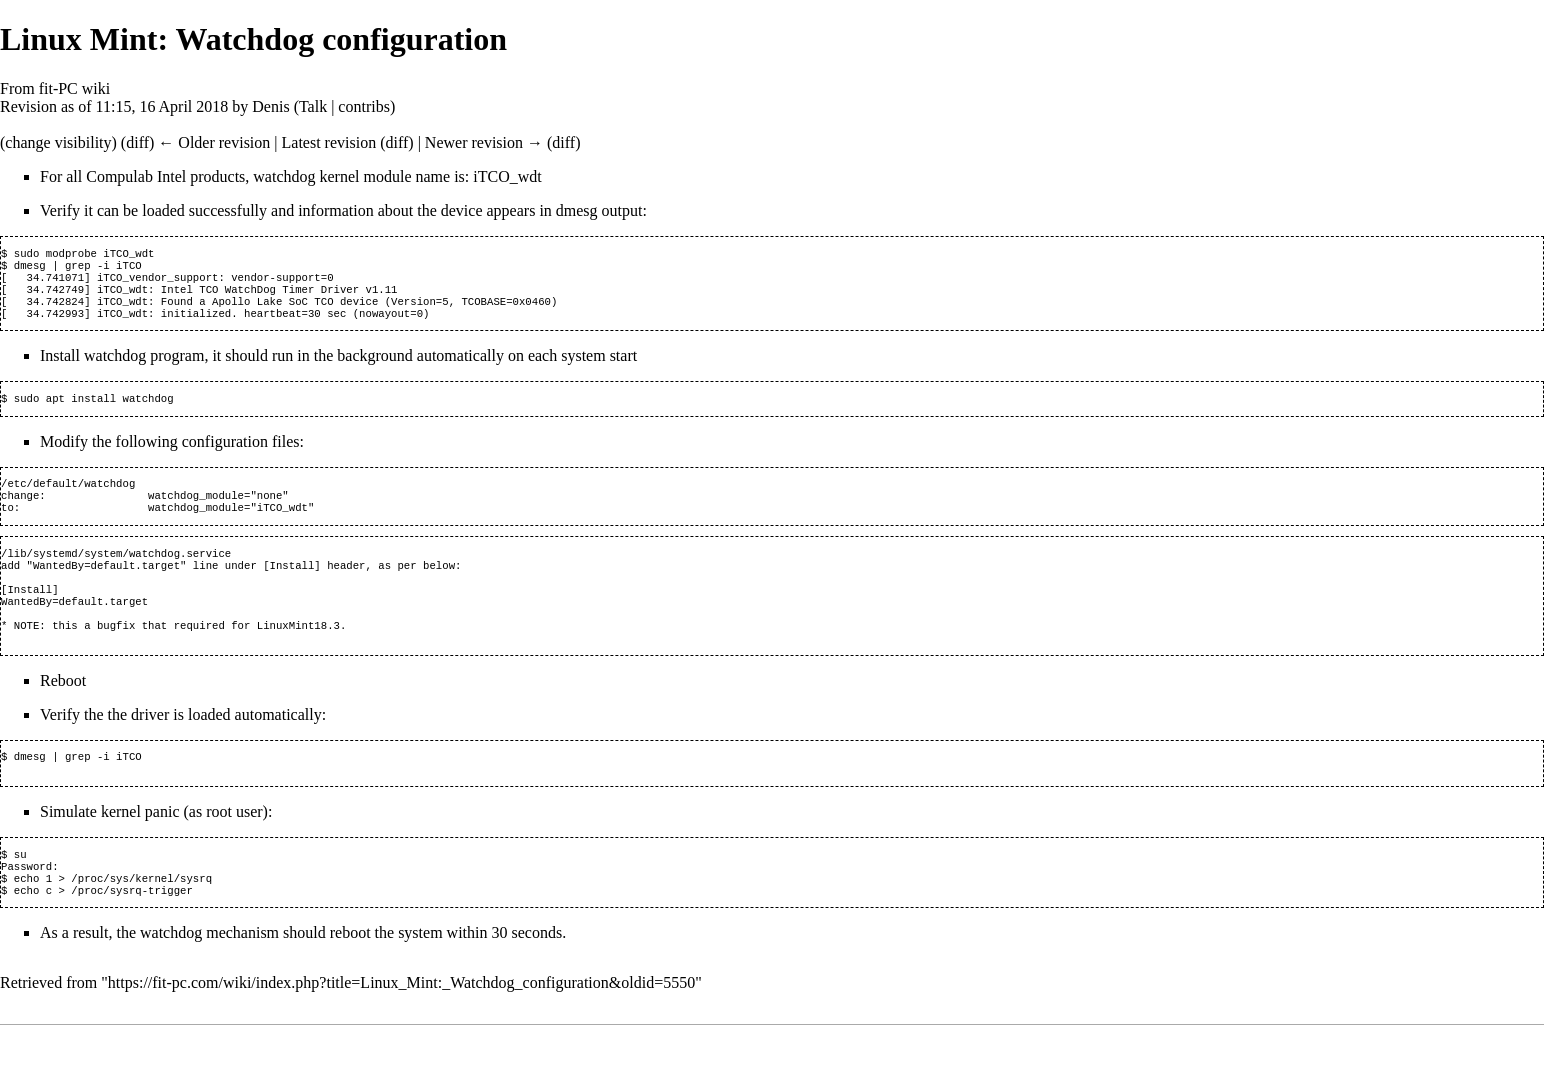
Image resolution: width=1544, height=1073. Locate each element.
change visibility (58, 142)
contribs (364, 106)
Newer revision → (484, 142)
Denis (270, 106)
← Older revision (214, 142)
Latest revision (329, 142)
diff (137, 142)
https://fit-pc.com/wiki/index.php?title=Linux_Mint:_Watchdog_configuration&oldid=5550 (401, 1030)
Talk (313, 106)
